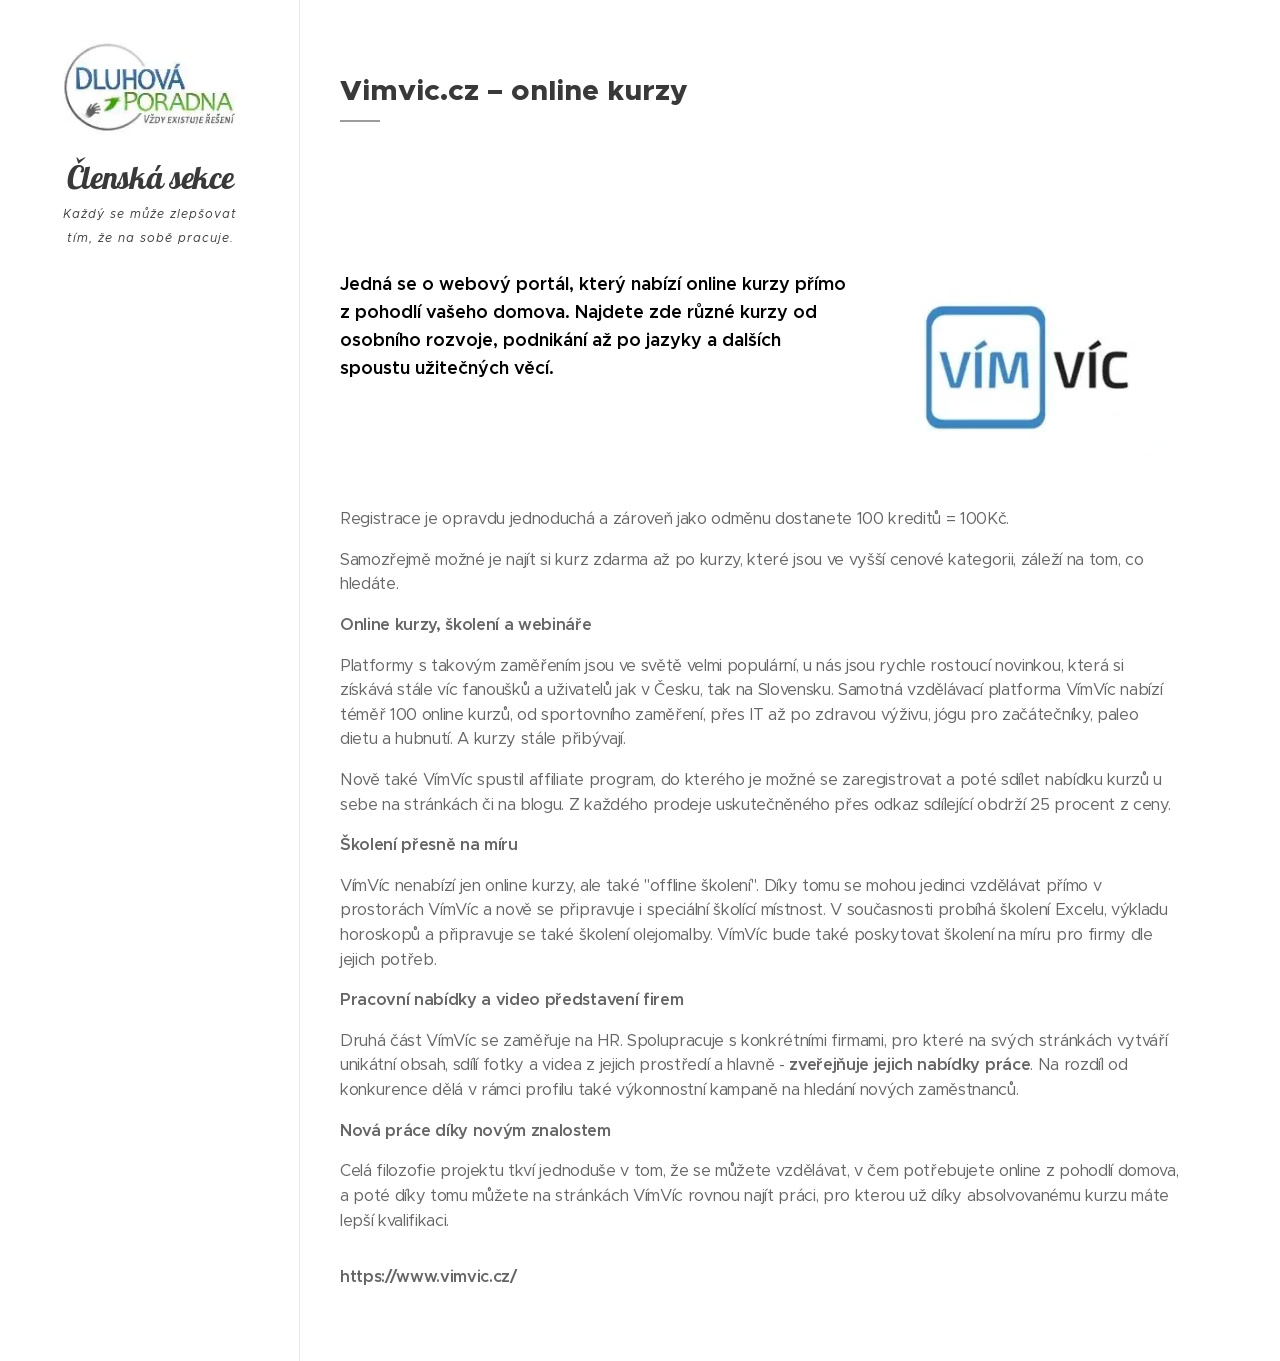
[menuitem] (150, 820)
